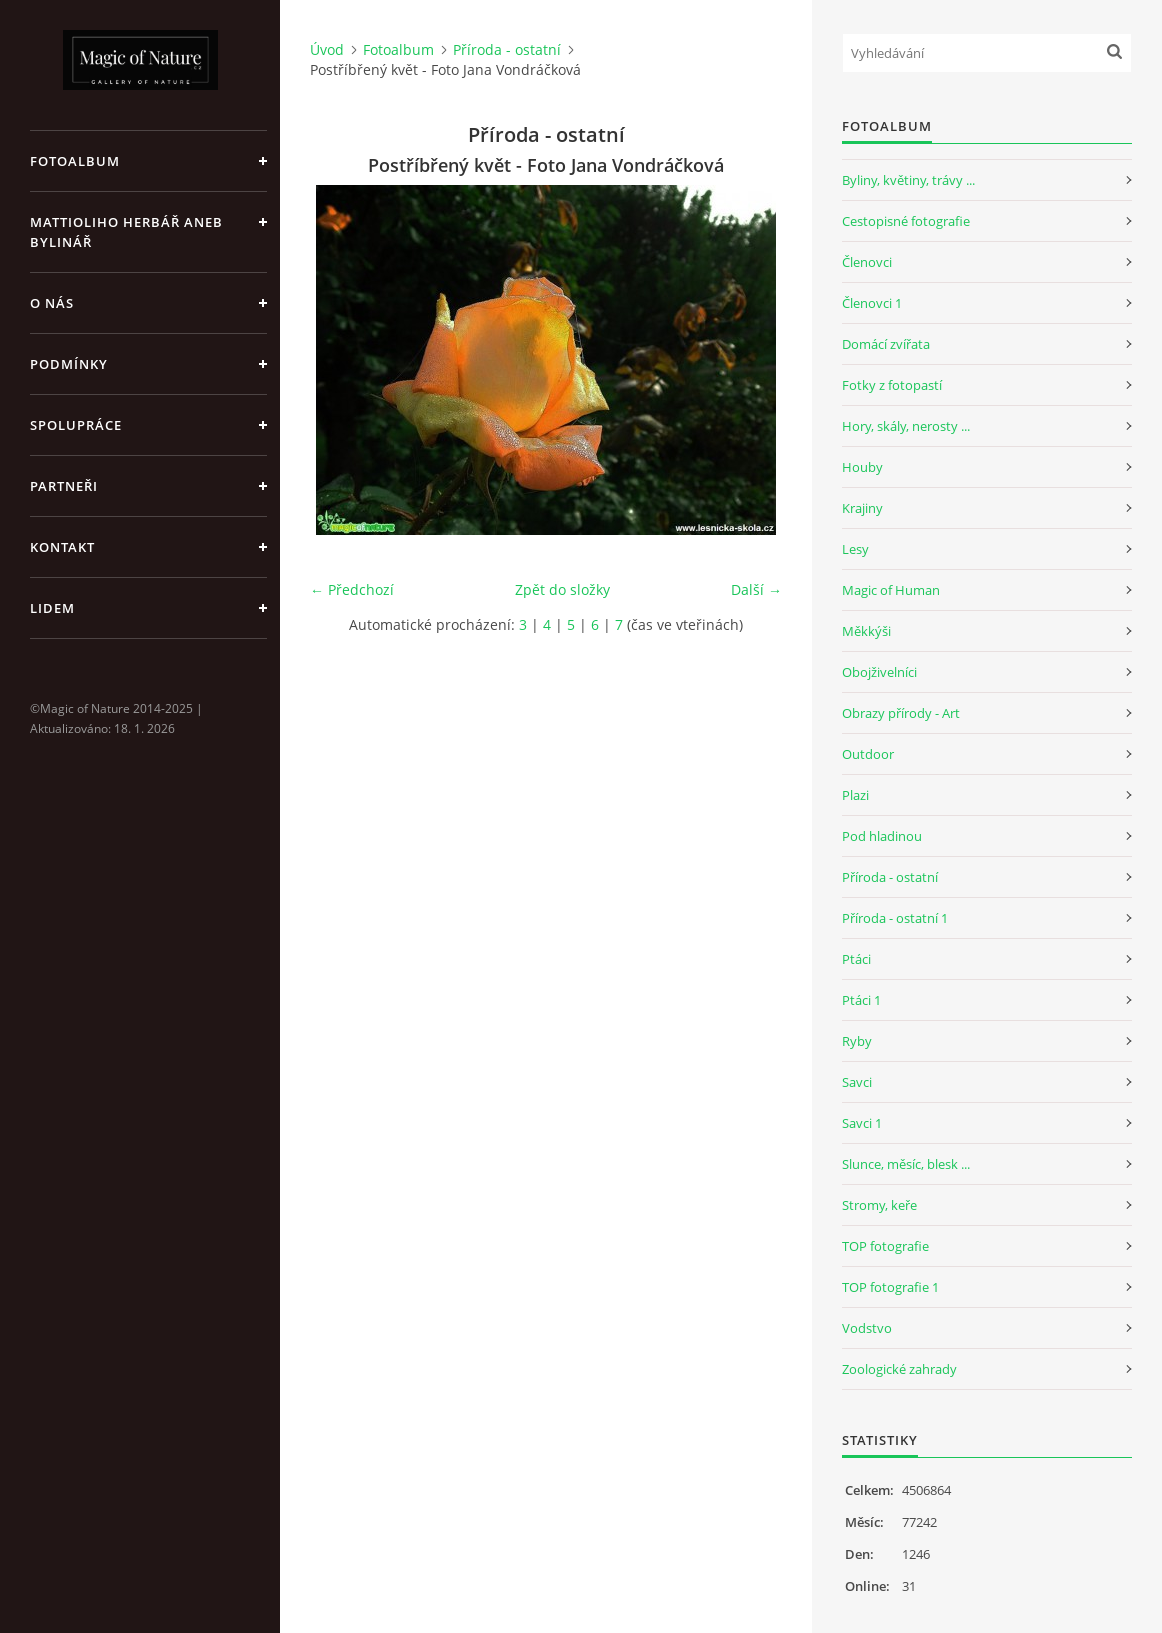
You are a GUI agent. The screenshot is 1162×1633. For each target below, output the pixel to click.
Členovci (867, 262)
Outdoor (868, 754)
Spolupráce (76, 425)
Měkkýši (866, 631)
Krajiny (862, 508)
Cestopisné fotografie (906, 221)
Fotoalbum (75, 161)
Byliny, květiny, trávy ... (908, 180)
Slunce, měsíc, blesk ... (906, 1164)
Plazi (855, 795)
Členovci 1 (872, 303)
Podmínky (69, 364)
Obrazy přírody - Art (901, 713)
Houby (862, 467)
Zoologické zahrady (899, 1369)
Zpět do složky (562, 589)
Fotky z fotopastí (892, 385)
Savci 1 (862, 1123)
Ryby (857, 1041)
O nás (52, 303)
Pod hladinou (882, 836)
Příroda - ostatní (507, 49)
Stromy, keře (879, 1205)
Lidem (52, 608)
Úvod (327, 49)
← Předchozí (352, 589)
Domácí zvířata (886, 344)
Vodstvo (867, 1328)
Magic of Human (891, 590)
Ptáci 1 (861, 1000)
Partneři (64, 486)
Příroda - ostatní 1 (895, 918)
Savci (857, 1082)
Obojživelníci (879, 672)
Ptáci (856, 959)
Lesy (855, 549)
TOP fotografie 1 (890, 1287)
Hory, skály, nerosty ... (906, 426)
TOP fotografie (885, 1246)
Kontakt (62, 547)
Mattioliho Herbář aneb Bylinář (126, 232)
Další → (756, 589)
